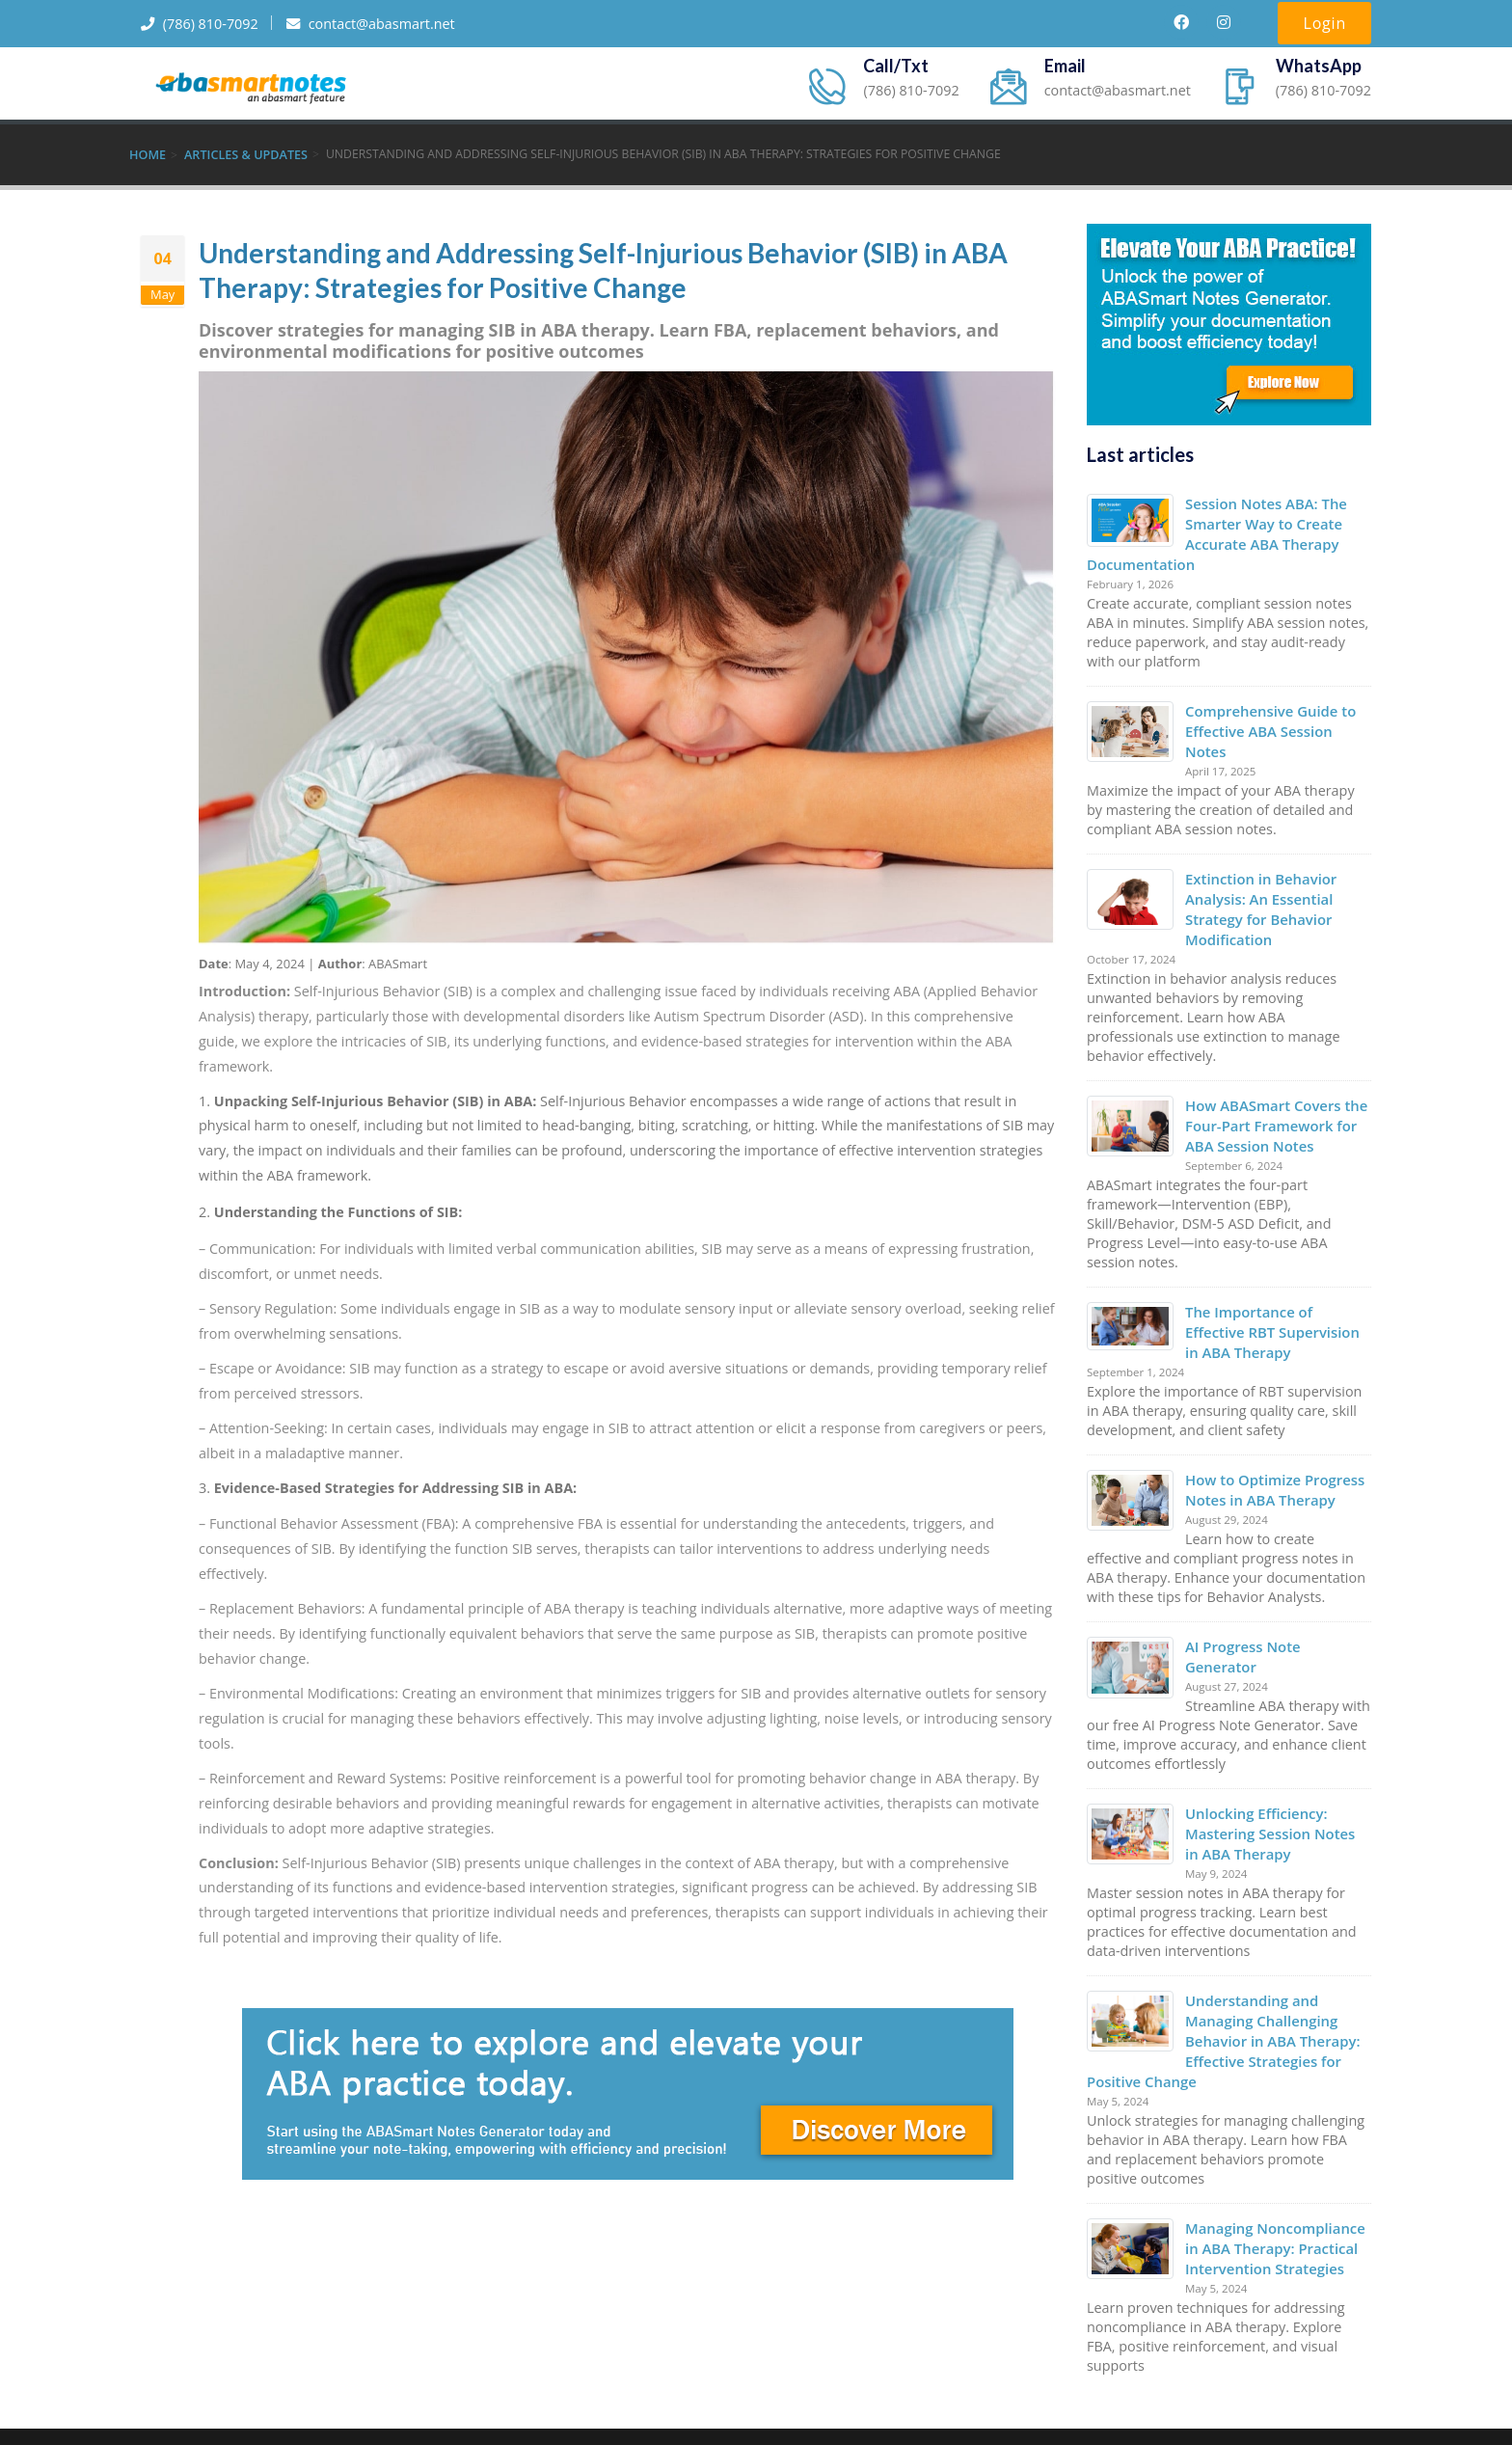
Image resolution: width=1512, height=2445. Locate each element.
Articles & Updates (243, 154)
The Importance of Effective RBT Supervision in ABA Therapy (1277, 1296)
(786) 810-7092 (206, 23)
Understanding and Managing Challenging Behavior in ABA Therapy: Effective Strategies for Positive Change (1221, 1976)
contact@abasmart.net (393, 23)
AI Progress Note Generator (1277, 1607)
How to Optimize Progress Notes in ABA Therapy (1272, 1452)
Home (147, 154)
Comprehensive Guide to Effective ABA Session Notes (1278, 715)
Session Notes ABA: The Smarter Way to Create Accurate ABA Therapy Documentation (1214, 531)
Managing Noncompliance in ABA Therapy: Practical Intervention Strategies (1272, 2179)
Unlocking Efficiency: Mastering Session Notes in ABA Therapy (1275, 1772)
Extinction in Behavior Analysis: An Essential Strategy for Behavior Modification (1258, 880)
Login (1324, 23)
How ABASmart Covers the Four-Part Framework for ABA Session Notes (1273, 1093)
